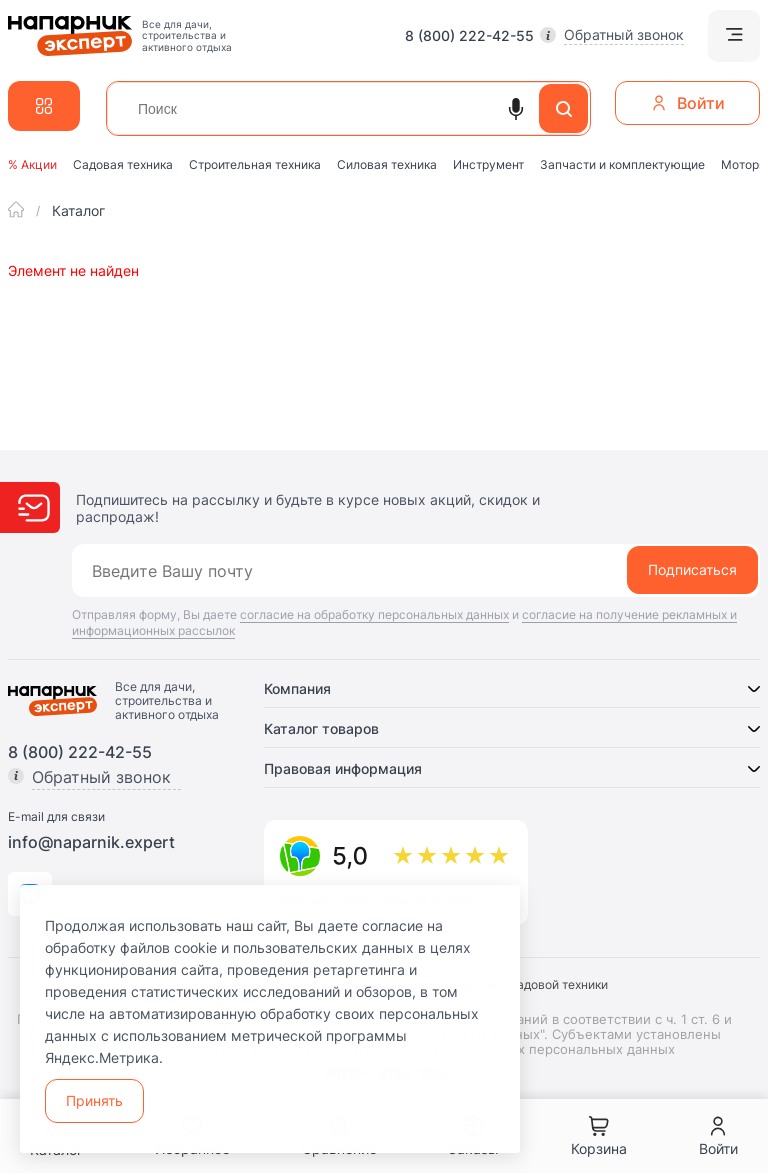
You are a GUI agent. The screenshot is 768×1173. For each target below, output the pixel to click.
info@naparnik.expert (91, 842)
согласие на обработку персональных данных (374, 614)
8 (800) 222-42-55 (469, 36)
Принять (94, 1100)
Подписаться (692, 569)
